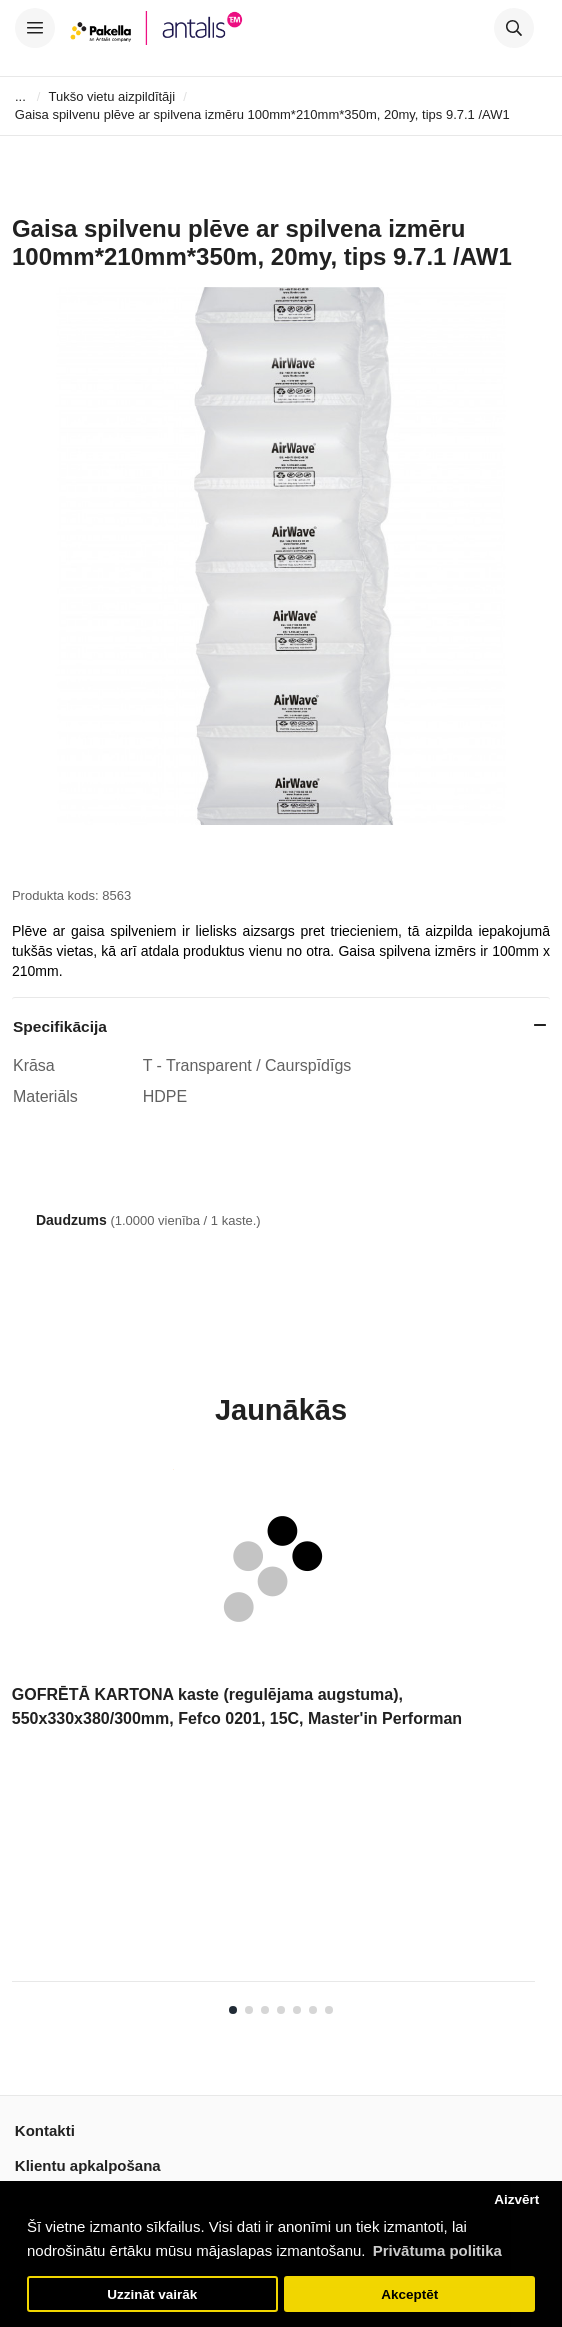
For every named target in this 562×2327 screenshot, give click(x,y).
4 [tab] (281, 2010)
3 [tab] (265, 2010)
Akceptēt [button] (409, 2294)
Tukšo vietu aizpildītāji (111, 96)
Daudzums (71, 1220)
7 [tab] (329, 2010)
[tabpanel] (273, 1732)
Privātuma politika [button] (437, 2250)
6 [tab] (313, 2010)
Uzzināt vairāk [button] (152, 2294)
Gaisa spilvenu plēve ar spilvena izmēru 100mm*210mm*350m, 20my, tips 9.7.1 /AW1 (262, 114)
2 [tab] (249, 2010)
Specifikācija (60, 1026)
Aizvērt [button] (516, 2199)
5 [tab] (297, 2010)
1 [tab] (233, 2010)
